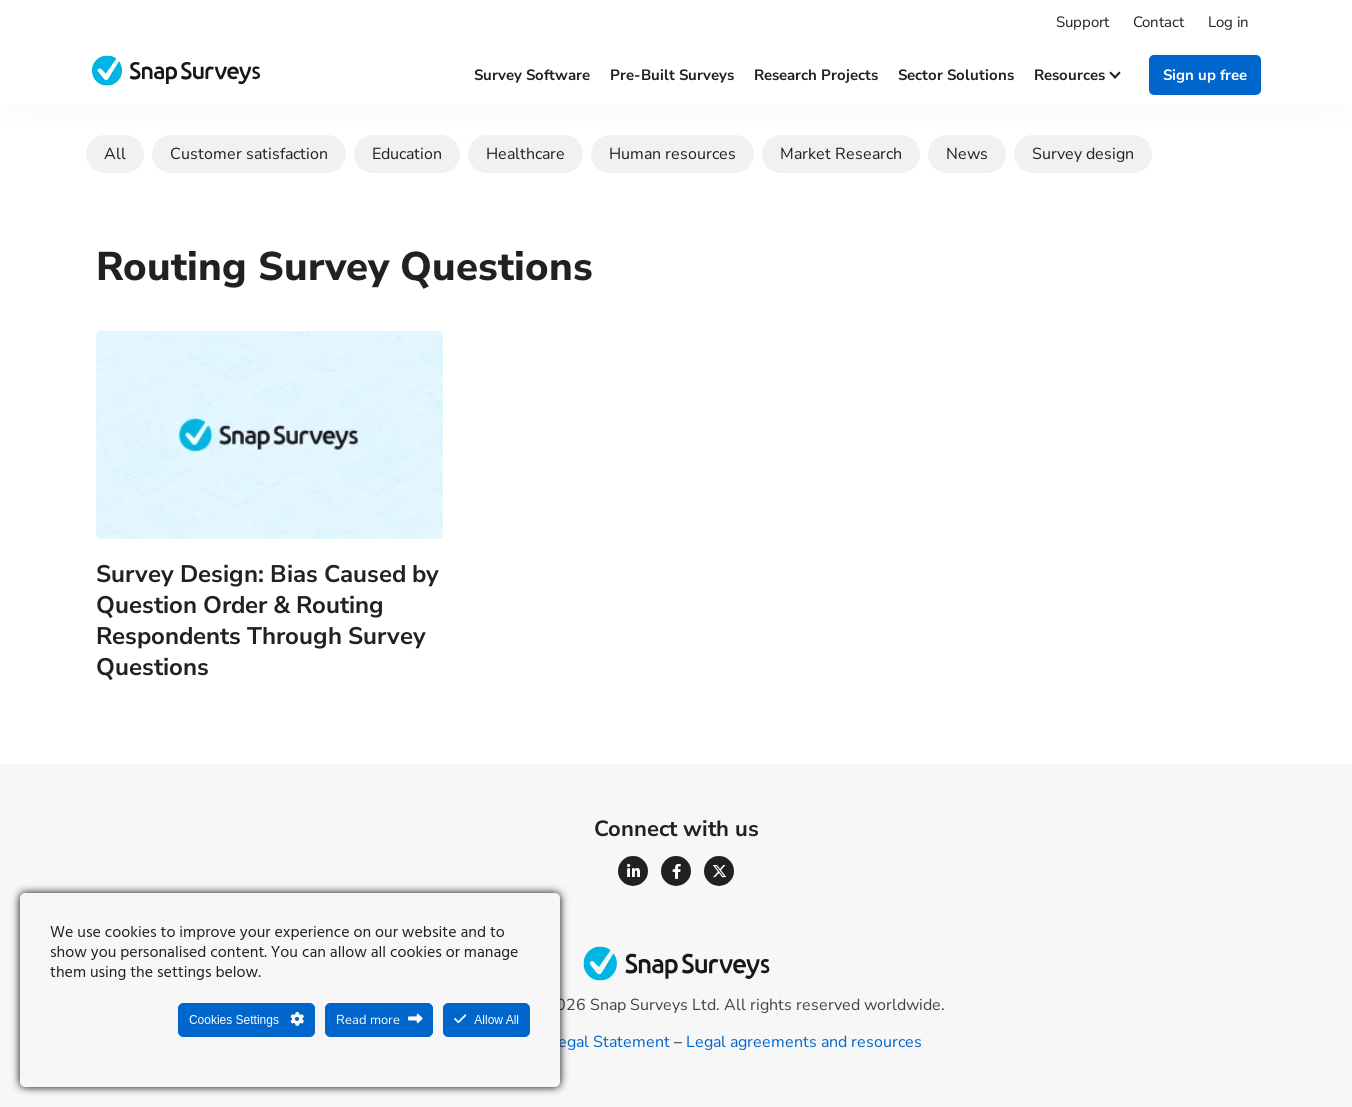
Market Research (841, 154)
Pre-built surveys (672, 75)
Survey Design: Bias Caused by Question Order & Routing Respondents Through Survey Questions (267, 621)
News (967, 154)
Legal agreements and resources (804, 1042)
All (115, 154)
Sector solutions (956, 75)
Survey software (532, 75)
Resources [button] (1076, 75)
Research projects (816, 75)
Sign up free (1205, 75)
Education (407, 154)
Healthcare (525, 154)
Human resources (672, 154)
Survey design (1083, 154)
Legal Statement (609, 1042)
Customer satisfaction (249, 154)
